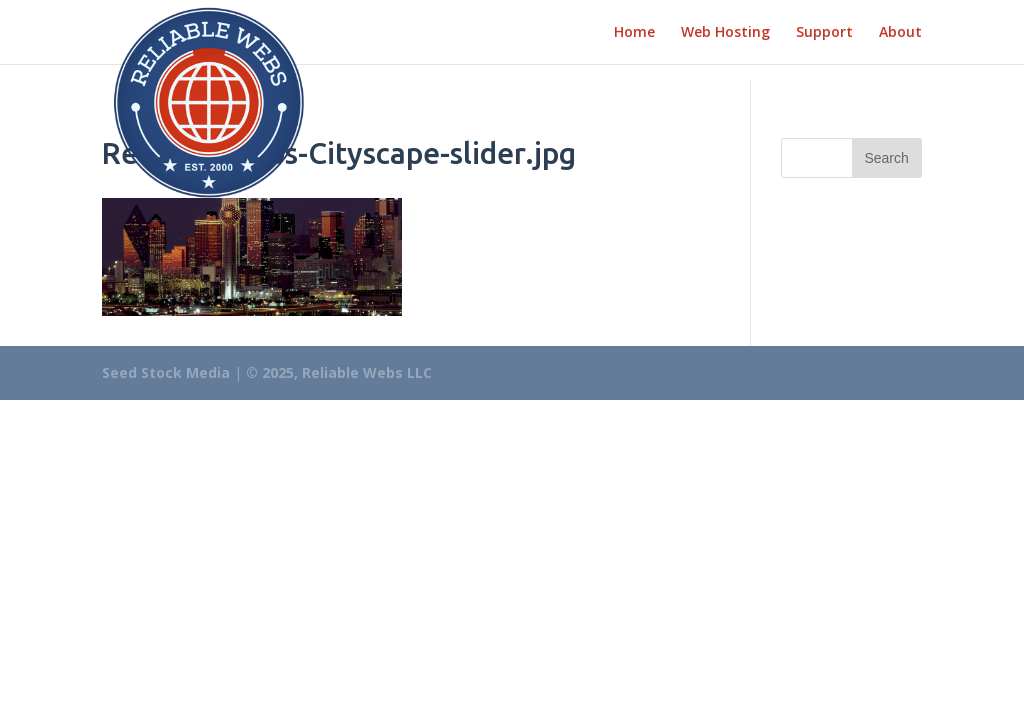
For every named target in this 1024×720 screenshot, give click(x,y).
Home (634, 33)
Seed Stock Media (166, 372)
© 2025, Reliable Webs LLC (339, 372)
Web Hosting (725, 33)
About (900, 33)
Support (824, 33)
